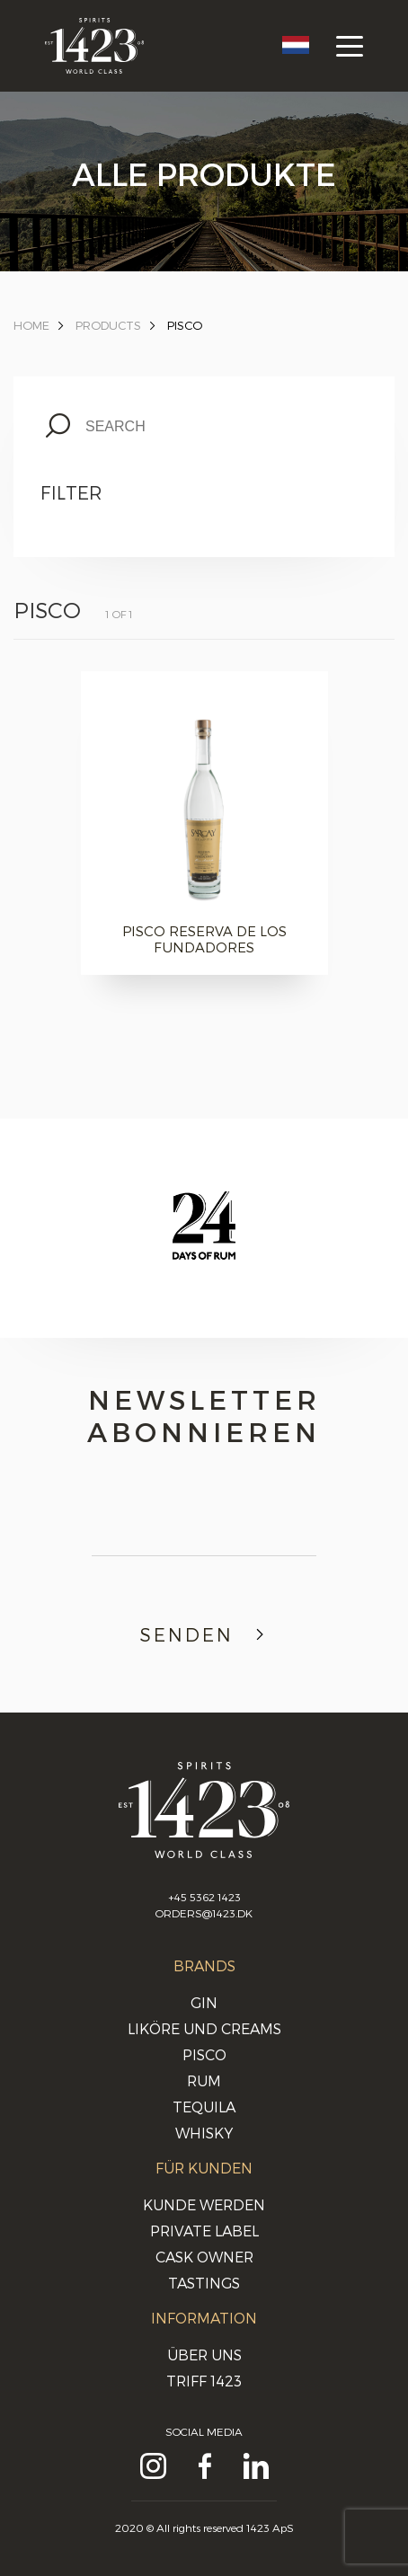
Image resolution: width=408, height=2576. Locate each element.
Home (31, 325)
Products (108, 325)
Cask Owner (204, 2256)
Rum (204, 2080)
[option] (204, 1242)
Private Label (204, 2230)
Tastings (204, 2282)
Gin (204, 2002)
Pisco (184, 325)
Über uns (204, 2354)
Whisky (204, 2132)
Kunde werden (204, 2204)
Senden (204, 1634)
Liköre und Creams (204, 2028)
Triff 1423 (204, 2380)
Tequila (204, 2106)
